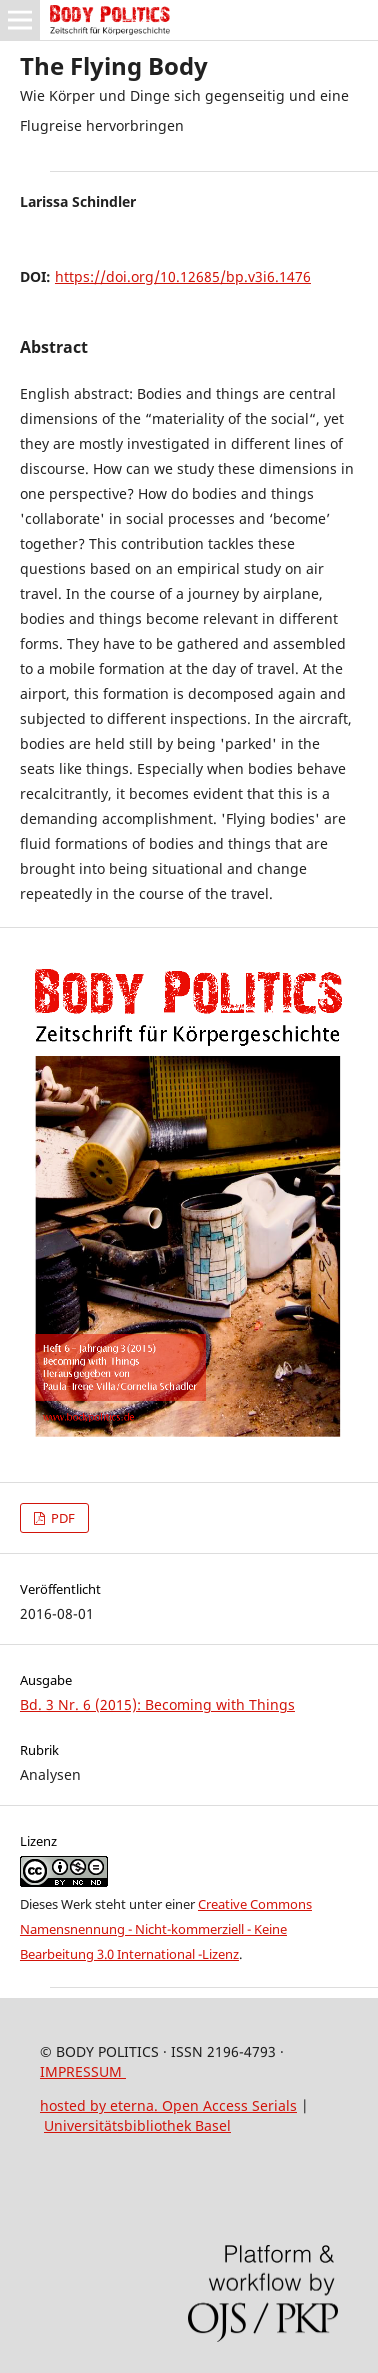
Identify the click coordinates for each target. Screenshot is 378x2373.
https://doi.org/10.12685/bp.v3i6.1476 (183, 276)
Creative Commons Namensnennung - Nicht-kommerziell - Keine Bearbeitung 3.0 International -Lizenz (166, 1929)
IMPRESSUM (83, 2071)
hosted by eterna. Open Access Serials (168, 2105)
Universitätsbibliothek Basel (137, 2125)
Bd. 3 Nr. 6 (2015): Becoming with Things (157, 1704)
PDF (61, 1518)
